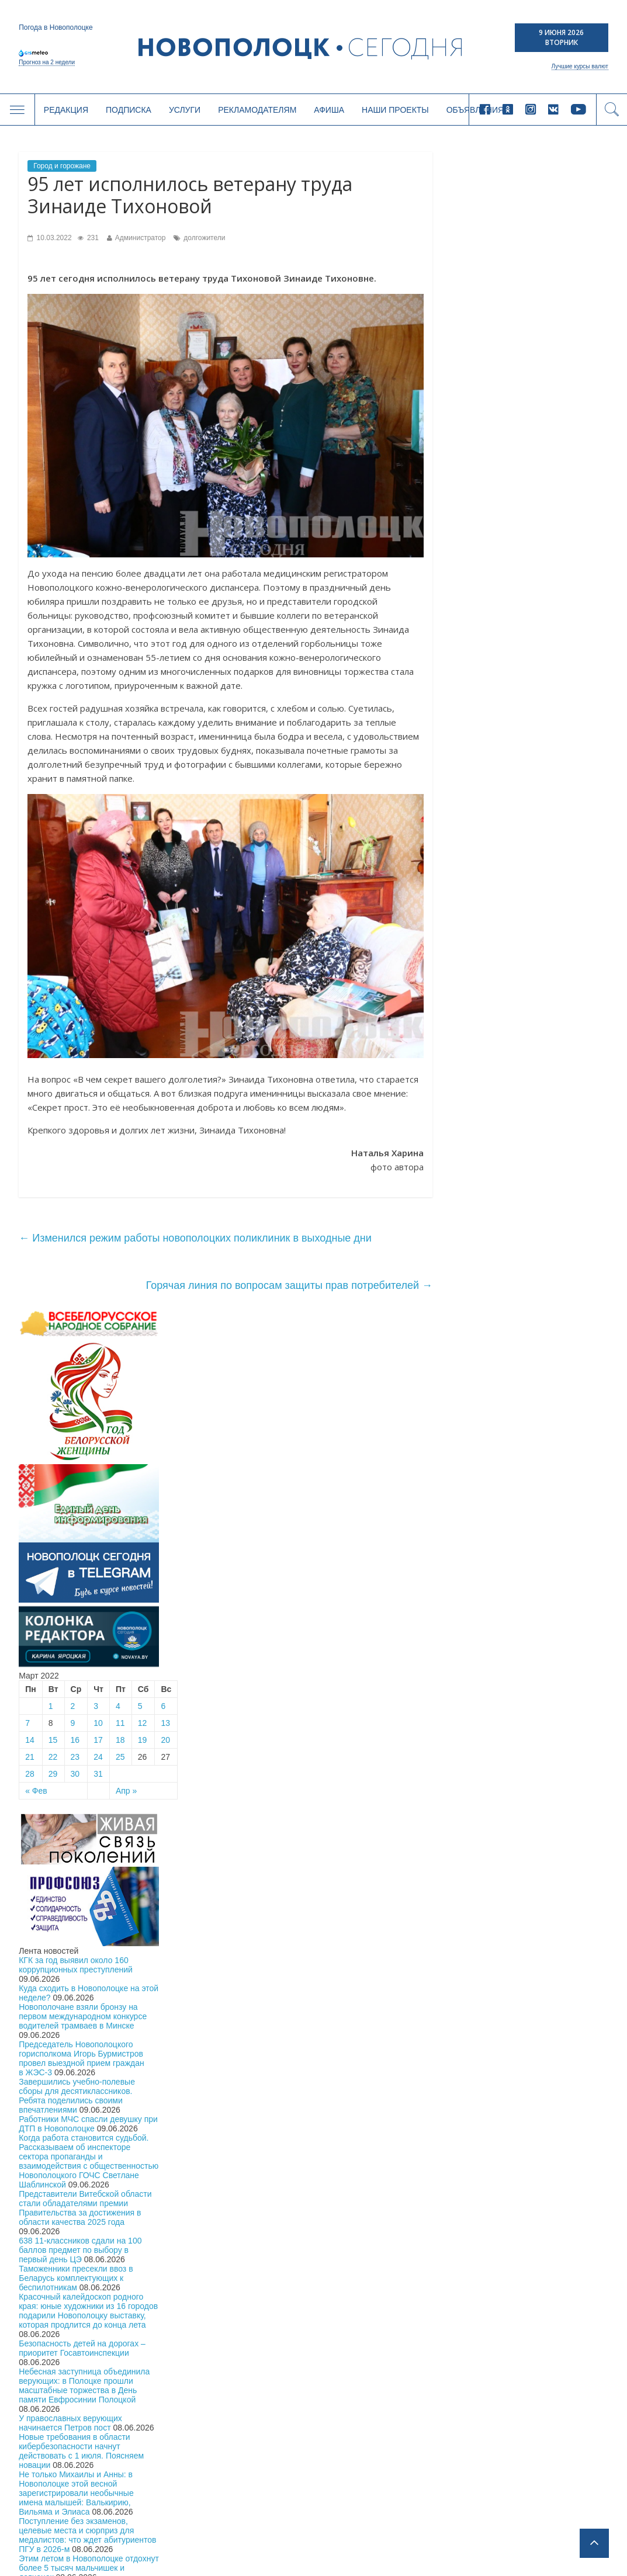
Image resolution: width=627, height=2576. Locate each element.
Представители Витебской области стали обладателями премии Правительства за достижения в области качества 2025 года (534, 1050)
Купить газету (538, 2120)
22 (502, 599)
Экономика (56, 2370)
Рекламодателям (257, 110)
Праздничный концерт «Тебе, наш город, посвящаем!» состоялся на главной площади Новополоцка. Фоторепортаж (532, 1480)
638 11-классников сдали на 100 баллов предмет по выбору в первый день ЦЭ (529, 1093)
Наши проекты (395, 110)
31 (547, 616)
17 (547, 582)
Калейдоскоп (59, 2507)
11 (569, 565)
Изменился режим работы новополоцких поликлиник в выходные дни (195, 1238)
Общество (54, 2355)
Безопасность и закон (74, 2386)
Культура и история (69, 2446)
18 (569, 582)
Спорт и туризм (63, 2431)
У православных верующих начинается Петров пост (519, 1265)
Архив (47, 2538)
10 (547, 565)
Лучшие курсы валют (580, 66)
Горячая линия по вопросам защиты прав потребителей (289, 1285)
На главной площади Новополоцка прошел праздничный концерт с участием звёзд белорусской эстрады (534, 1443)
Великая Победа (202, 2355)
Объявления (379, 2463)
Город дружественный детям (224, 2370)
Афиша (329, 110)
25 (569, 599)
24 (547, 599)
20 (614, 582)
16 (524, 582)
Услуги (184, 110)
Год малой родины (207, 2340)
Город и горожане (62, 166)
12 (591, 565)
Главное (50, 2325)
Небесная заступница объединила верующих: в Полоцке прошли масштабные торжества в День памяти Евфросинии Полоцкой (533, 1228)
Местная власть (64, 2340)
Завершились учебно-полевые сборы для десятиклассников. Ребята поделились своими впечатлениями (526, 938)
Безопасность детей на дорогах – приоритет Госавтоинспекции (531, 1190)
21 (479, 599)
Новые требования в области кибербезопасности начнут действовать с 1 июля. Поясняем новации (530, 1293)
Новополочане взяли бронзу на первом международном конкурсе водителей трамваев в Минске (532, 859)
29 (502, 616)
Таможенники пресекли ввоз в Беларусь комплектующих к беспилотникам (525, 1121)
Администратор (140, 238)
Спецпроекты (59, 2477)
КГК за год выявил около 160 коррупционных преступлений (525, 807)
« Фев (485, 633)
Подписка (128, 110)
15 (502, 582)
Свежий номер (61, 2522)
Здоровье (53, 2462)
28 (479, 616)
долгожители (204, 238)
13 (614, 565)
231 (88, 238)
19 (591, 582)
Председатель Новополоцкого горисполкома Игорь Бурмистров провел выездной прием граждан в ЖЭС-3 (531, 901)
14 (479, 582)
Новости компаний (69, 2416)
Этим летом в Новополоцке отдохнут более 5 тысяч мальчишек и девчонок (538, 1410)
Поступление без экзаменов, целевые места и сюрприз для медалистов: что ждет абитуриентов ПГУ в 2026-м (536, 1377)
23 (524, 599)
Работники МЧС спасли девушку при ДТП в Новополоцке (537, 966)
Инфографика (59, 2492)
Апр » (575, 633)
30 (524, 616)
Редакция (66, 110)
